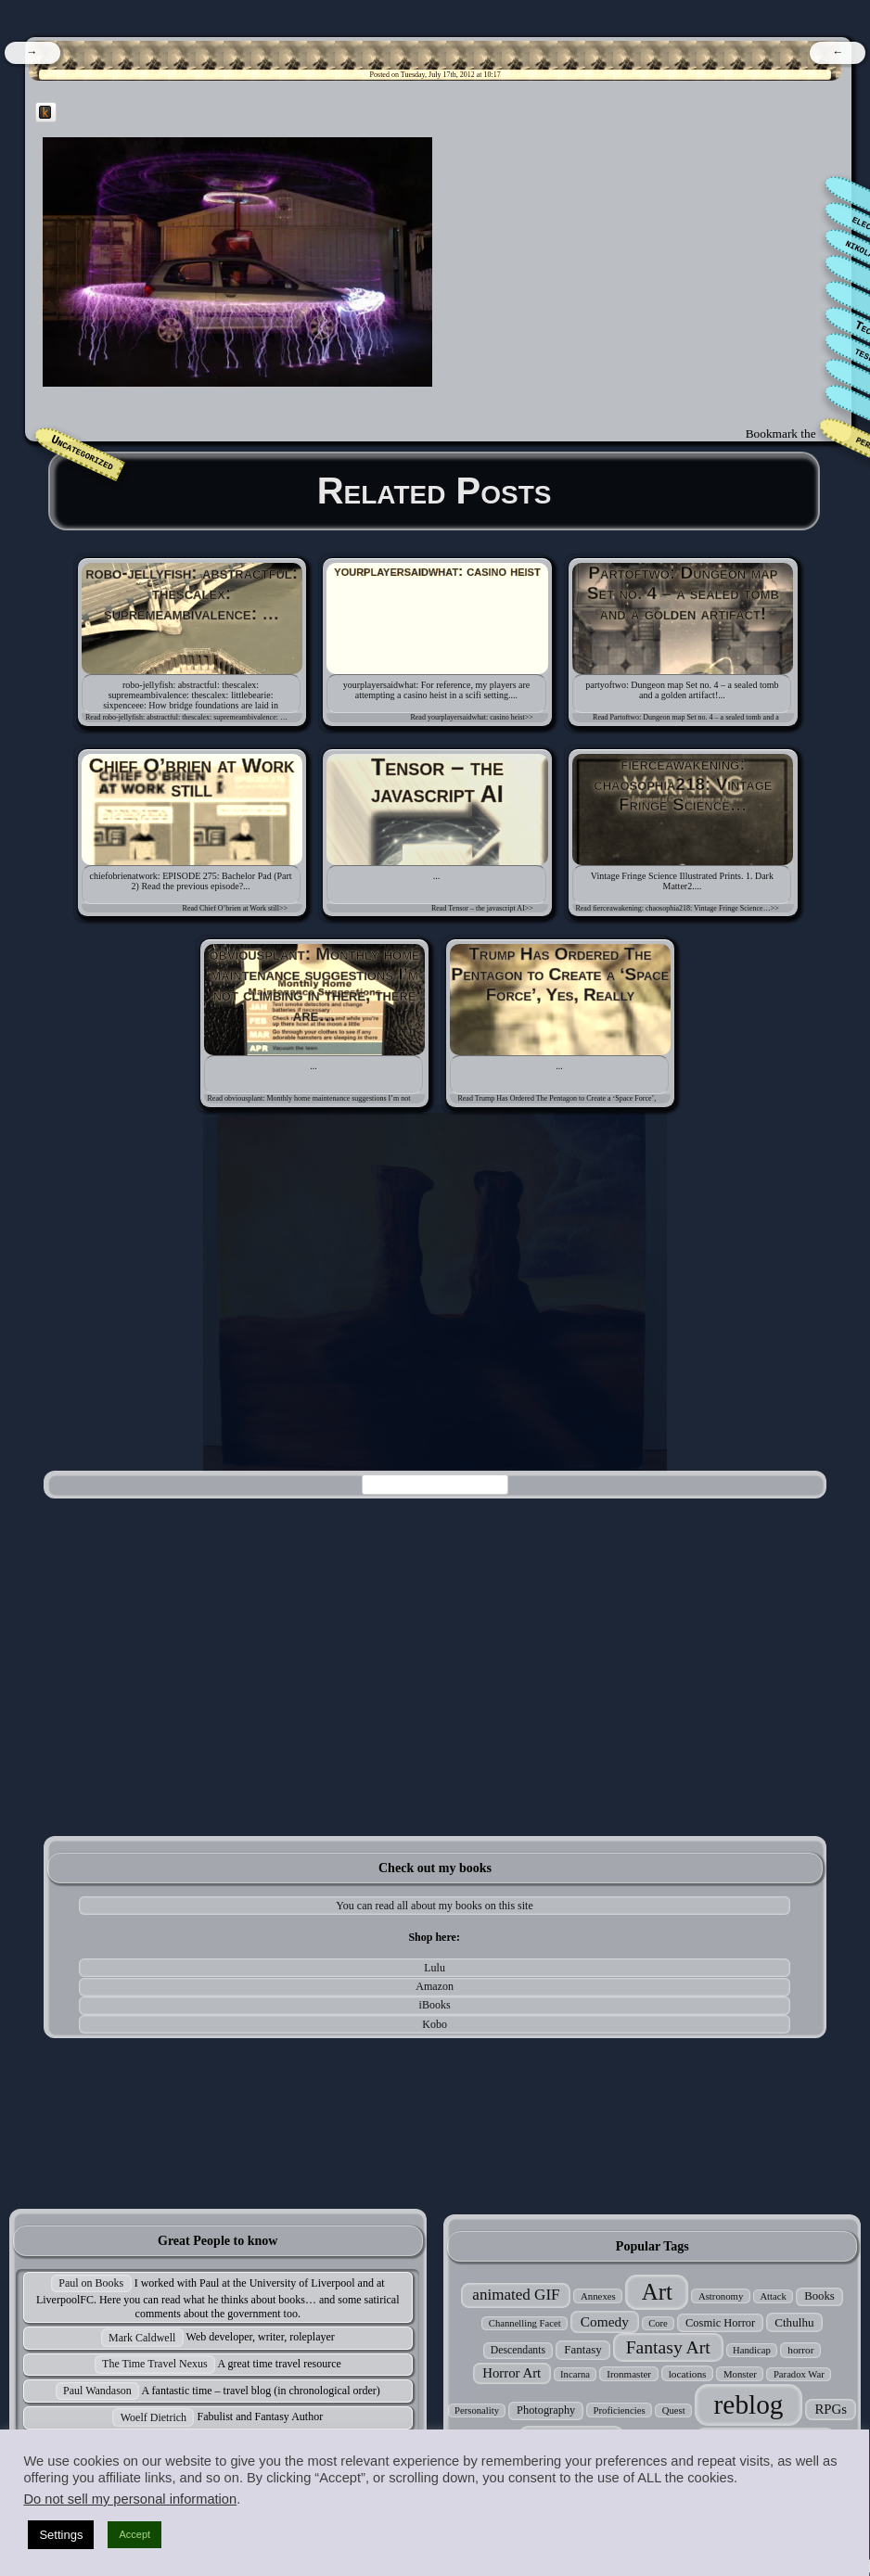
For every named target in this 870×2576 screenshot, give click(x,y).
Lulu (434, 1967)
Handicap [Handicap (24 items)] (752, 2350)
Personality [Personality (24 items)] (476, 2410)
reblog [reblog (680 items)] (749, 2404)
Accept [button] (134, 2534)
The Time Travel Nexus (155, 2363)
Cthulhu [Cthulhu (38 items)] (793, 2322)
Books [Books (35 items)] (819, 2295)
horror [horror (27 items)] (800, 2349)
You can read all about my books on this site (434, 1905)
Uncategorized (82, 453)
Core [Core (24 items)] (658, 2323)
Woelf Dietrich (153, 2417)
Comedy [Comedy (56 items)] (605, 2321)
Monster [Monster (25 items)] (740, 2373)
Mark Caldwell (142, 2337)
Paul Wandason (97, 2390)
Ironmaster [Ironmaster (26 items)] (629, 2373)
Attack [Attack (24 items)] (773, 2296)
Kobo (434, 2024)
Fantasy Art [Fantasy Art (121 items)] (668, 2347)
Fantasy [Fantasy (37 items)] (582, 2349)
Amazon (435, 1986)
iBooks (435, 2004)
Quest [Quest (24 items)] (673, 2410)
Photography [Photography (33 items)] (546, 2410)
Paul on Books (90, 2282)
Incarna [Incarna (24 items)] (575, 2374)
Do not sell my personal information (130, 2499)
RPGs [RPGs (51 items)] (830, 2409)
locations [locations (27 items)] (688, 2373)
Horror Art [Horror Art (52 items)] (511, 2373)
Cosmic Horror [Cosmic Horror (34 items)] (720, 2322)
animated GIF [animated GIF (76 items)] (515, 2294)
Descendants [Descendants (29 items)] (518, 2350)
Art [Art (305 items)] (657, 2291)
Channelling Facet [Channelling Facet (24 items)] (525, 2323)
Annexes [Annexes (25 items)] (598, 2296)
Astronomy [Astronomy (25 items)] (721, 2296)
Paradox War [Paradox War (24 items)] (799, 2374)
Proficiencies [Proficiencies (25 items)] (619, 2410)
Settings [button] (61, 2535)
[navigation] (32, 53)
